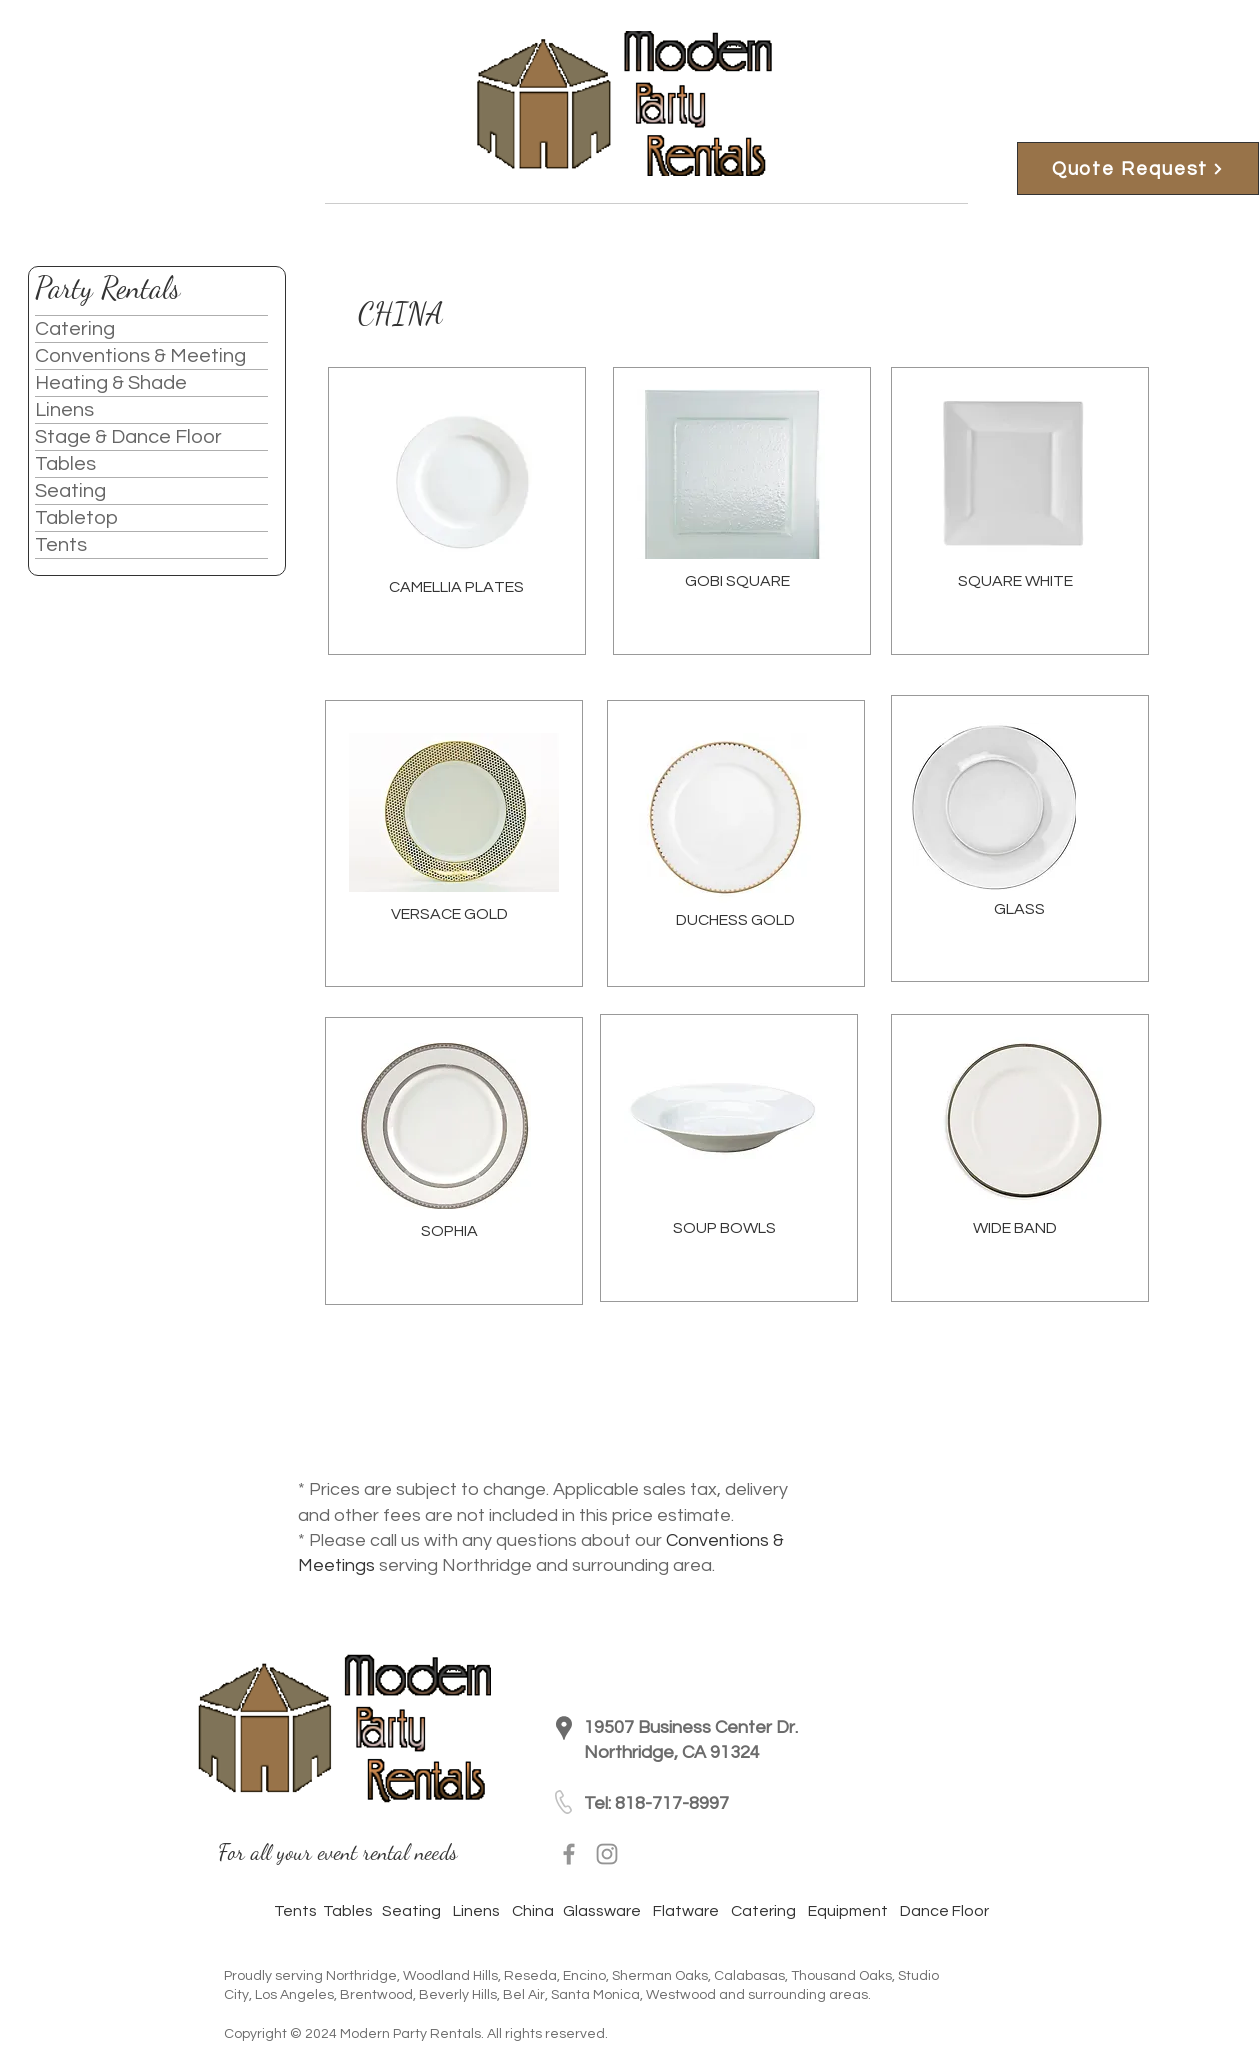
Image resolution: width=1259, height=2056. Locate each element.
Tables (65, 464)
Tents (61, 545)
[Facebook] (569, 1854)
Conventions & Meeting (140, 356)
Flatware (692, 1911)
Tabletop (76, 518)
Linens (64, 410)
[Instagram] (607, 1854)
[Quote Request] (1138, 168)
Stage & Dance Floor (128, 437)
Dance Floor (943, 1911)
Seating (70, 491)
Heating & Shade (111, 383)
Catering (75, 329)
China (533, 1911)
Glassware (602, 1911)
